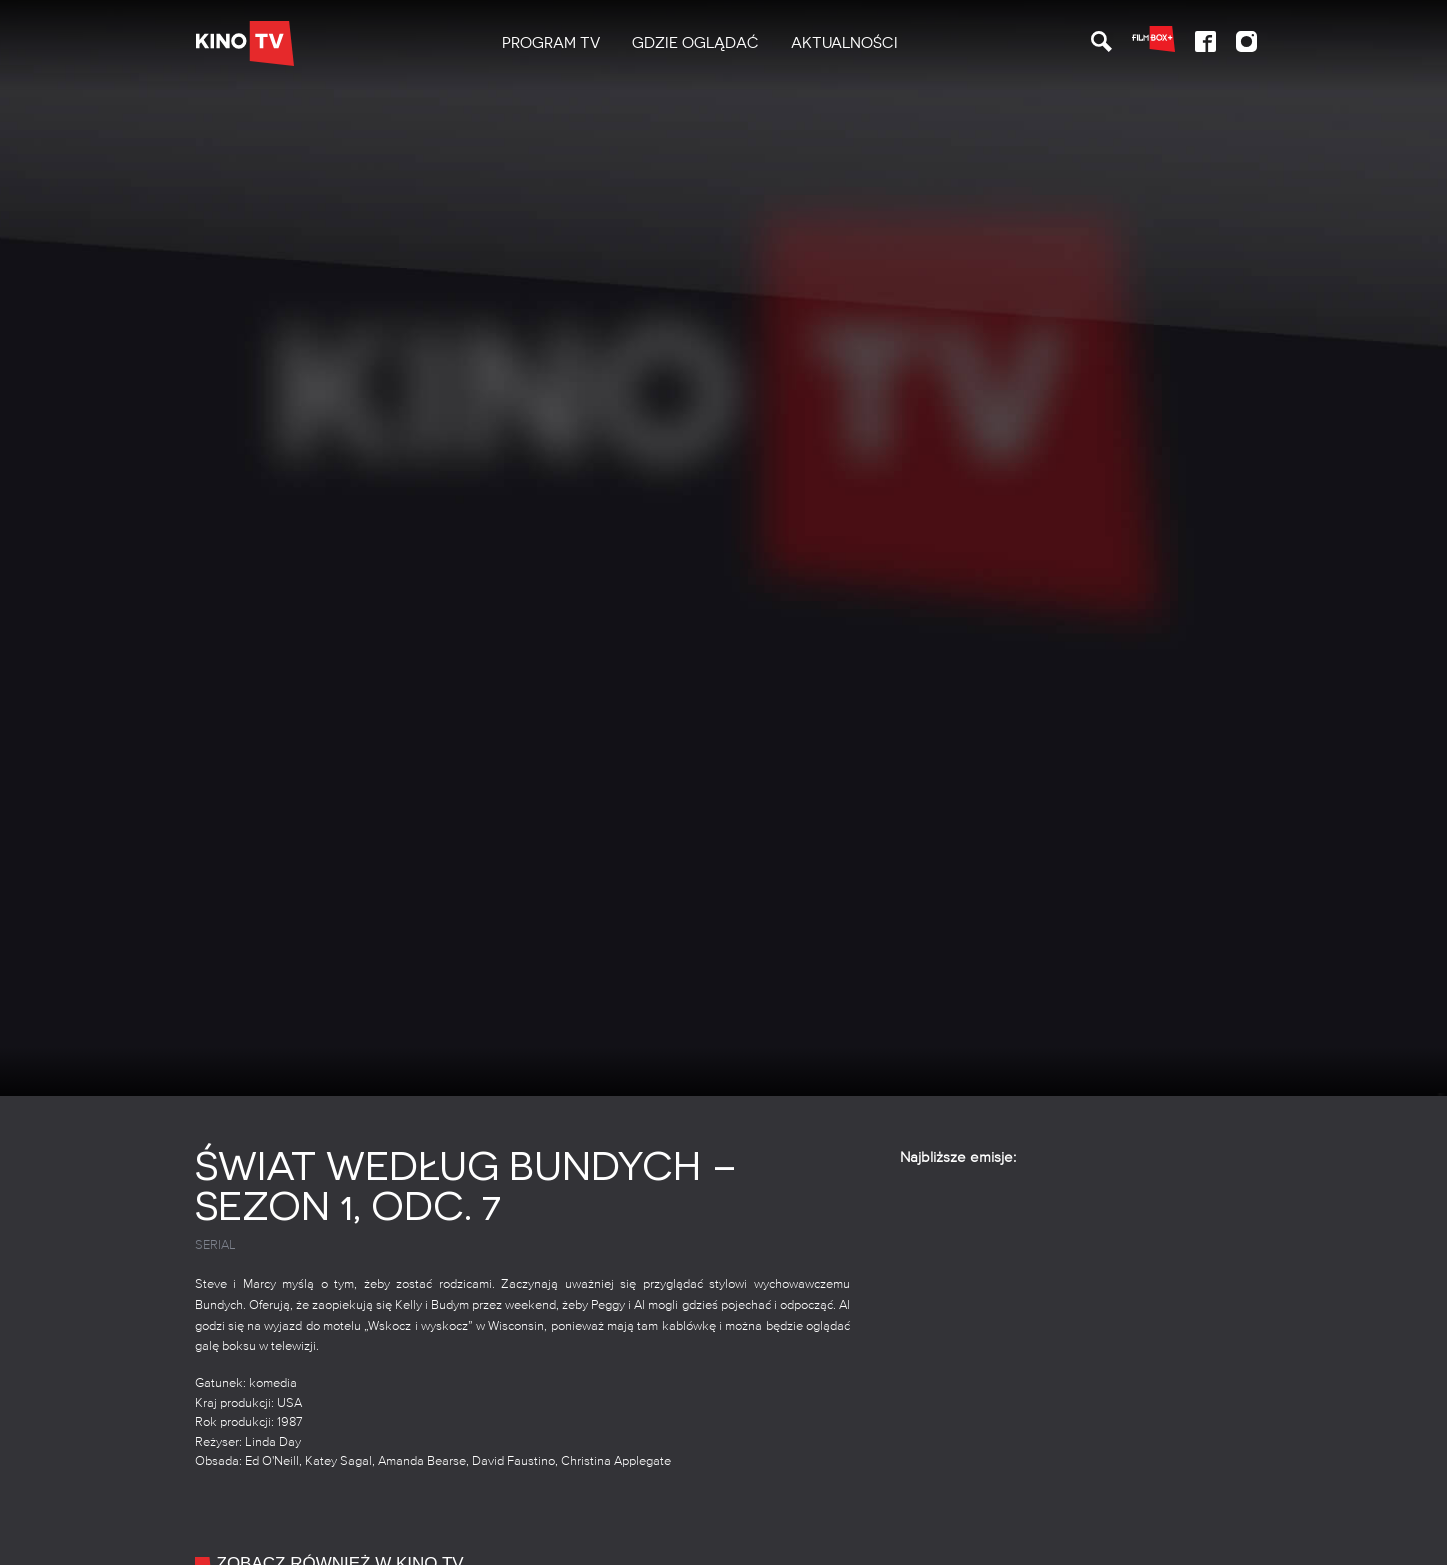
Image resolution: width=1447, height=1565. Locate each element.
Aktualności (844, 43)
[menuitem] (551, 43)
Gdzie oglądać (695, 43)
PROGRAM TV (551, 43)
